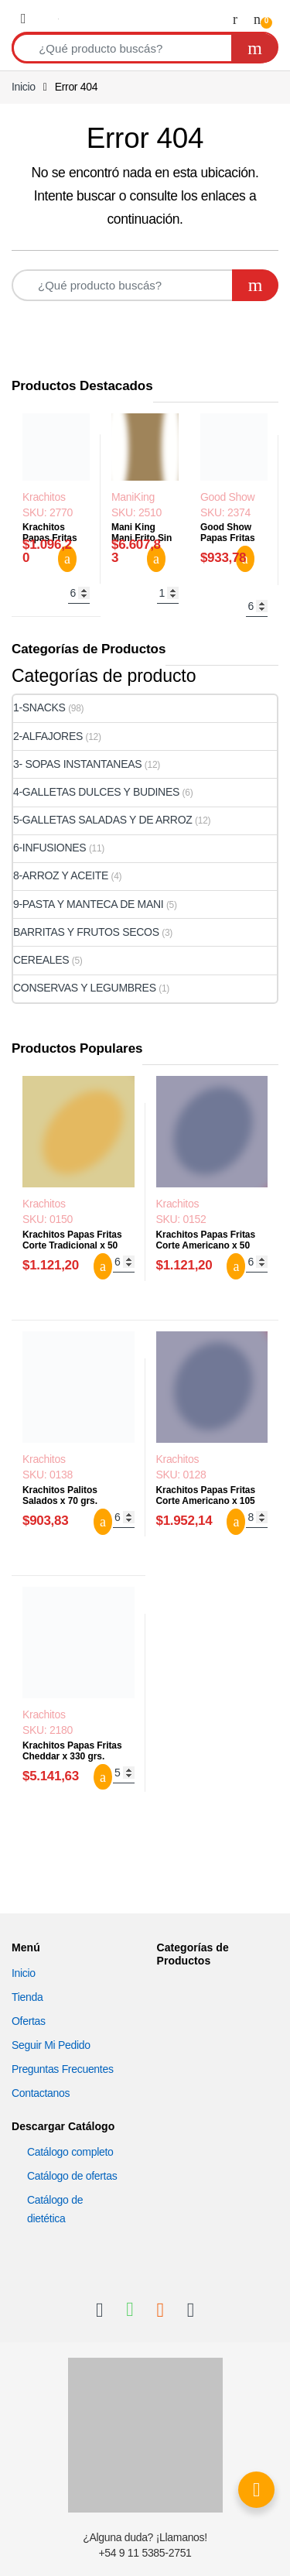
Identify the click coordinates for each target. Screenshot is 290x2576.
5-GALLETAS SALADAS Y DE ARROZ (103, 820)
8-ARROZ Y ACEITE (60, 875)
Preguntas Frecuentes (63, 2069)
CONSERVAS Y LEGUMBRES (84, 987)
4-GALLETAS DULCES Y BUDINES (96, 792)
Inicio (24, 86)
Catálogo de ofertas (72, 2176)
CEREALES (41, 960)
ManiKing (133, 497)
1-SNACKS (39, 707)
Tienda (27, 1997)
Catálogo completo (70, 2152)
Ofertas (29, 2021)
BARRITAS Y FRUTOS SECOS (86, 932)
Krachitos (44, 497)
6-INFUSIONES (49, 847)
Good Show (227, 497)
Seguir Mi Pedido (51, 2045)
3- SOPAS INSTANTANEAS (77, 764)
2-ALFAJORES (48, 736)
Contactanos (41, 2093)
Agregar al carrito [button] (67, 559)
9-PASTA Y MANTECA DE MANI (88, 904)
